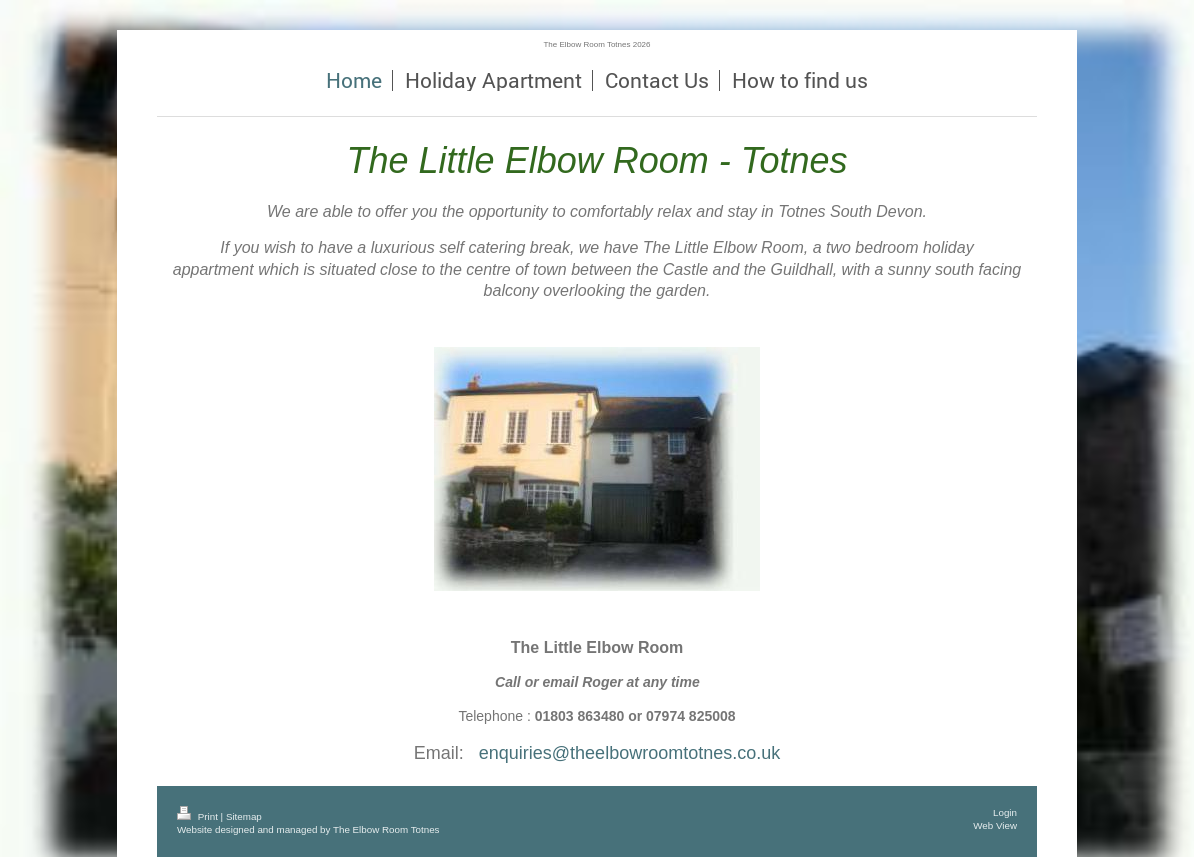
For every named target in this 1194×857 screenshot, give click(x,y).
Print (199, 816)
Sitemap (244, 816)
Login (1005, 812)
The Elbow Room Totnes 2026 (596, 44)
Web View (995, 825)
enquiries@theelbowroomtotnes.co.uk (629, 753)
